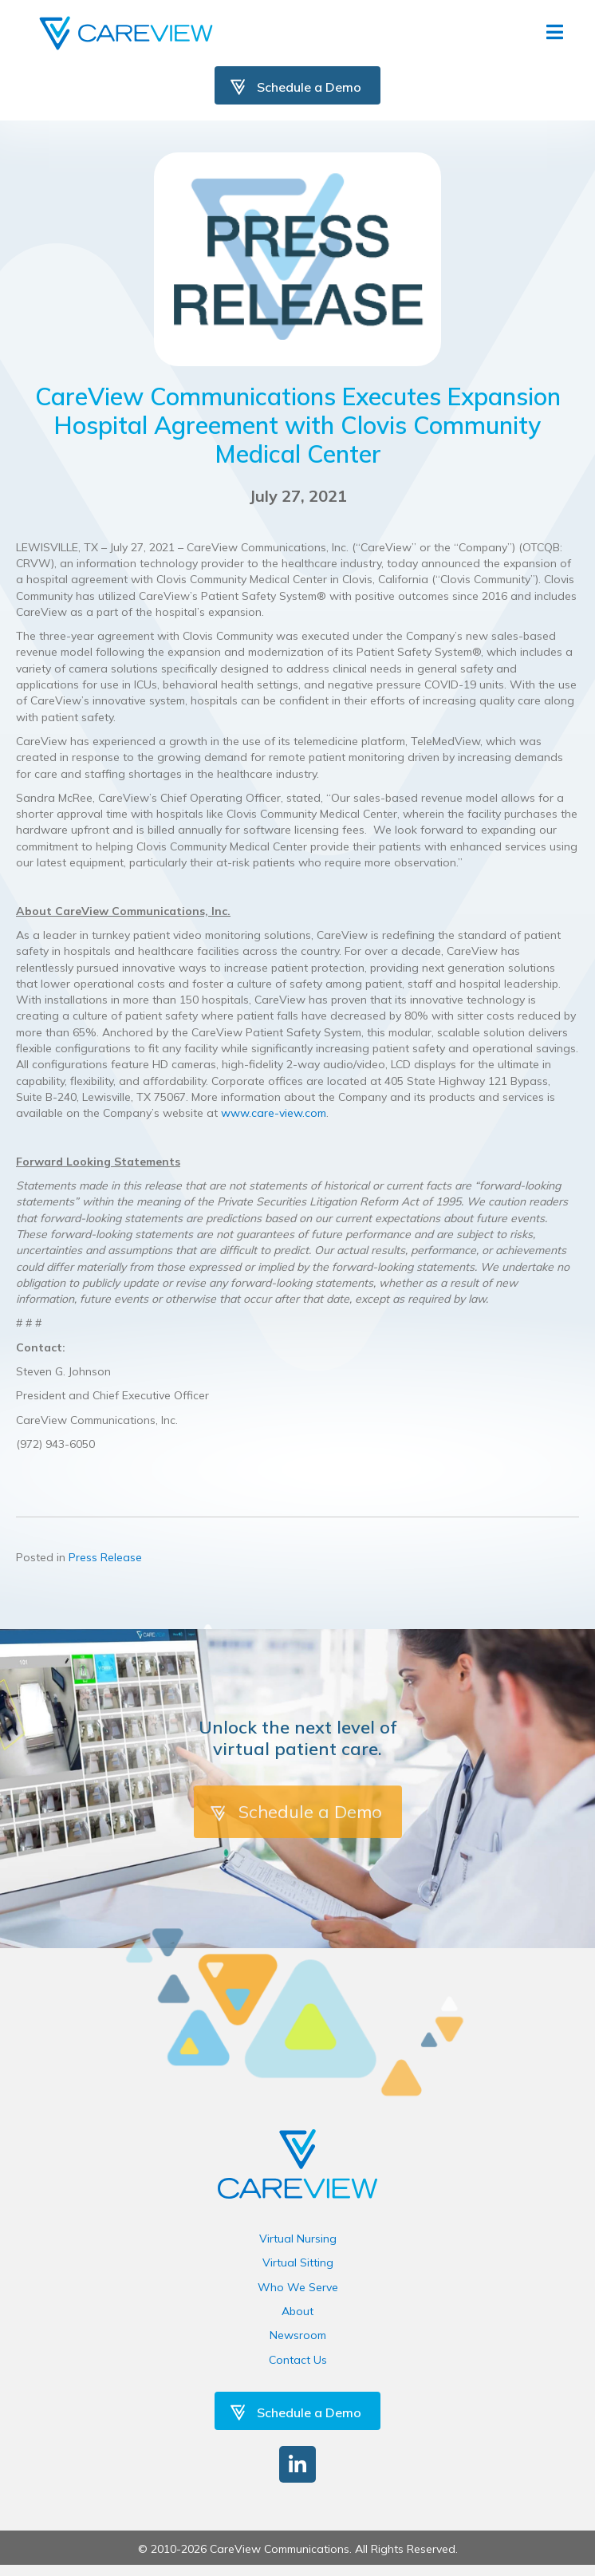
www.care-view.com (273, 1113)
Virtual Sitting (297, 2262)
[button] (297, 2464)
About (297, 2311)
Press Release (105, 1557)
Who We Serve (298, 2287)
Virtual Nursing (298, 2238)
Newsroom (298, 2335)
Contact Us (298, 2360)
